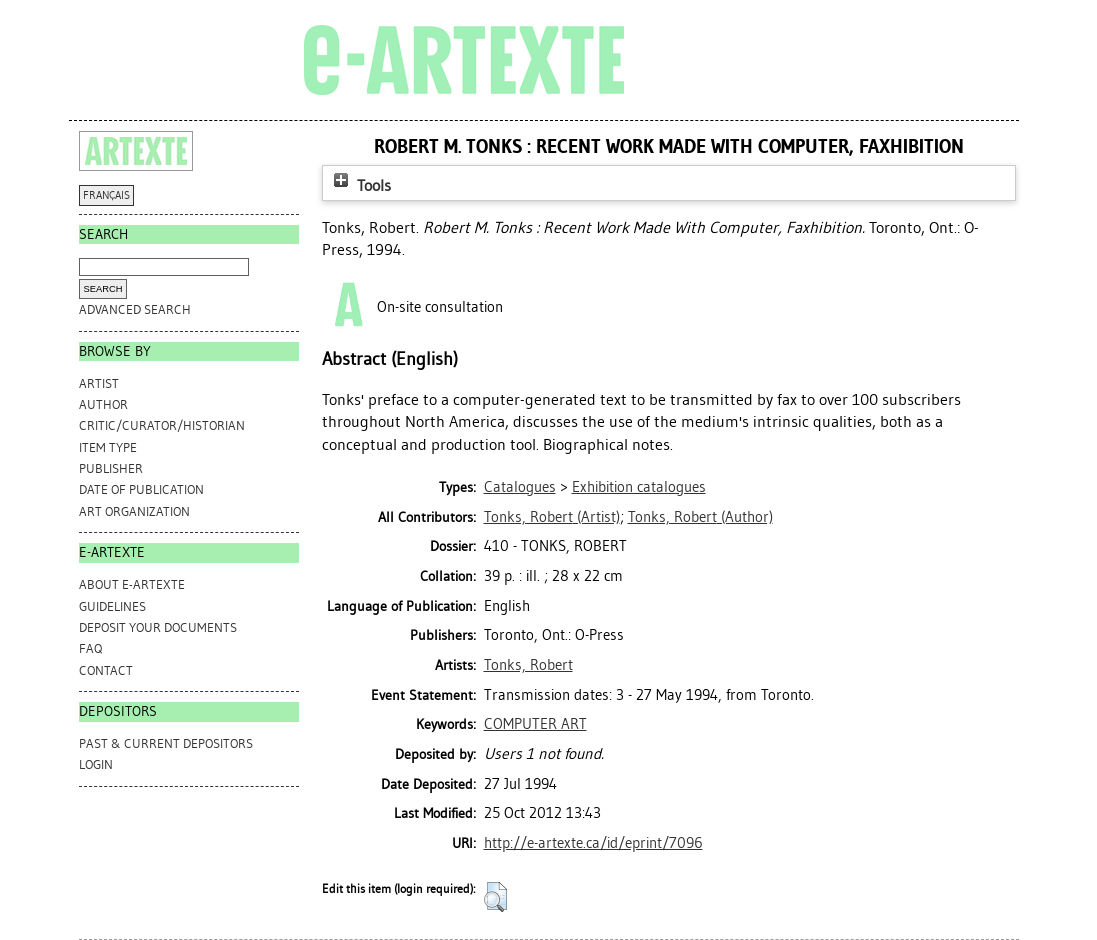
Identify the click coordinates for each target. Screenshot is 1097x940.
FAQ (90, 648)
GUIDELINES (112, 606)
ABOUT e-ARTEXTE (132, 584)
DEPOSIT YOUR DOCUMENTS (158, 627)
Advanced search (135, 309)
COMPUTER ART (535, 724)
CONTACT (106, 670)
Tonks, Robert (528, 665)
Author (103, 404)
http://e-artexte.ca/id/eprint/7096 (593, 843)
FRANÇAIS (106, 195)
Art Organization (134, 511)
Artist (99, 383)
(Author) (700, 517)
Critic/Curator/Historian (162, 425)
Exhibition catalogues (639, 487)
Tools (360, 185)
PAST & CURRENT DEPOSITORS (166, 743)
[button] (495, 897)
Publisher (111, 468)
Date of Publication (141, 489)
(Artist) (552, 517)
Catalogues (520, 487)
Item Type (108, 447)
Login (96, 764)
